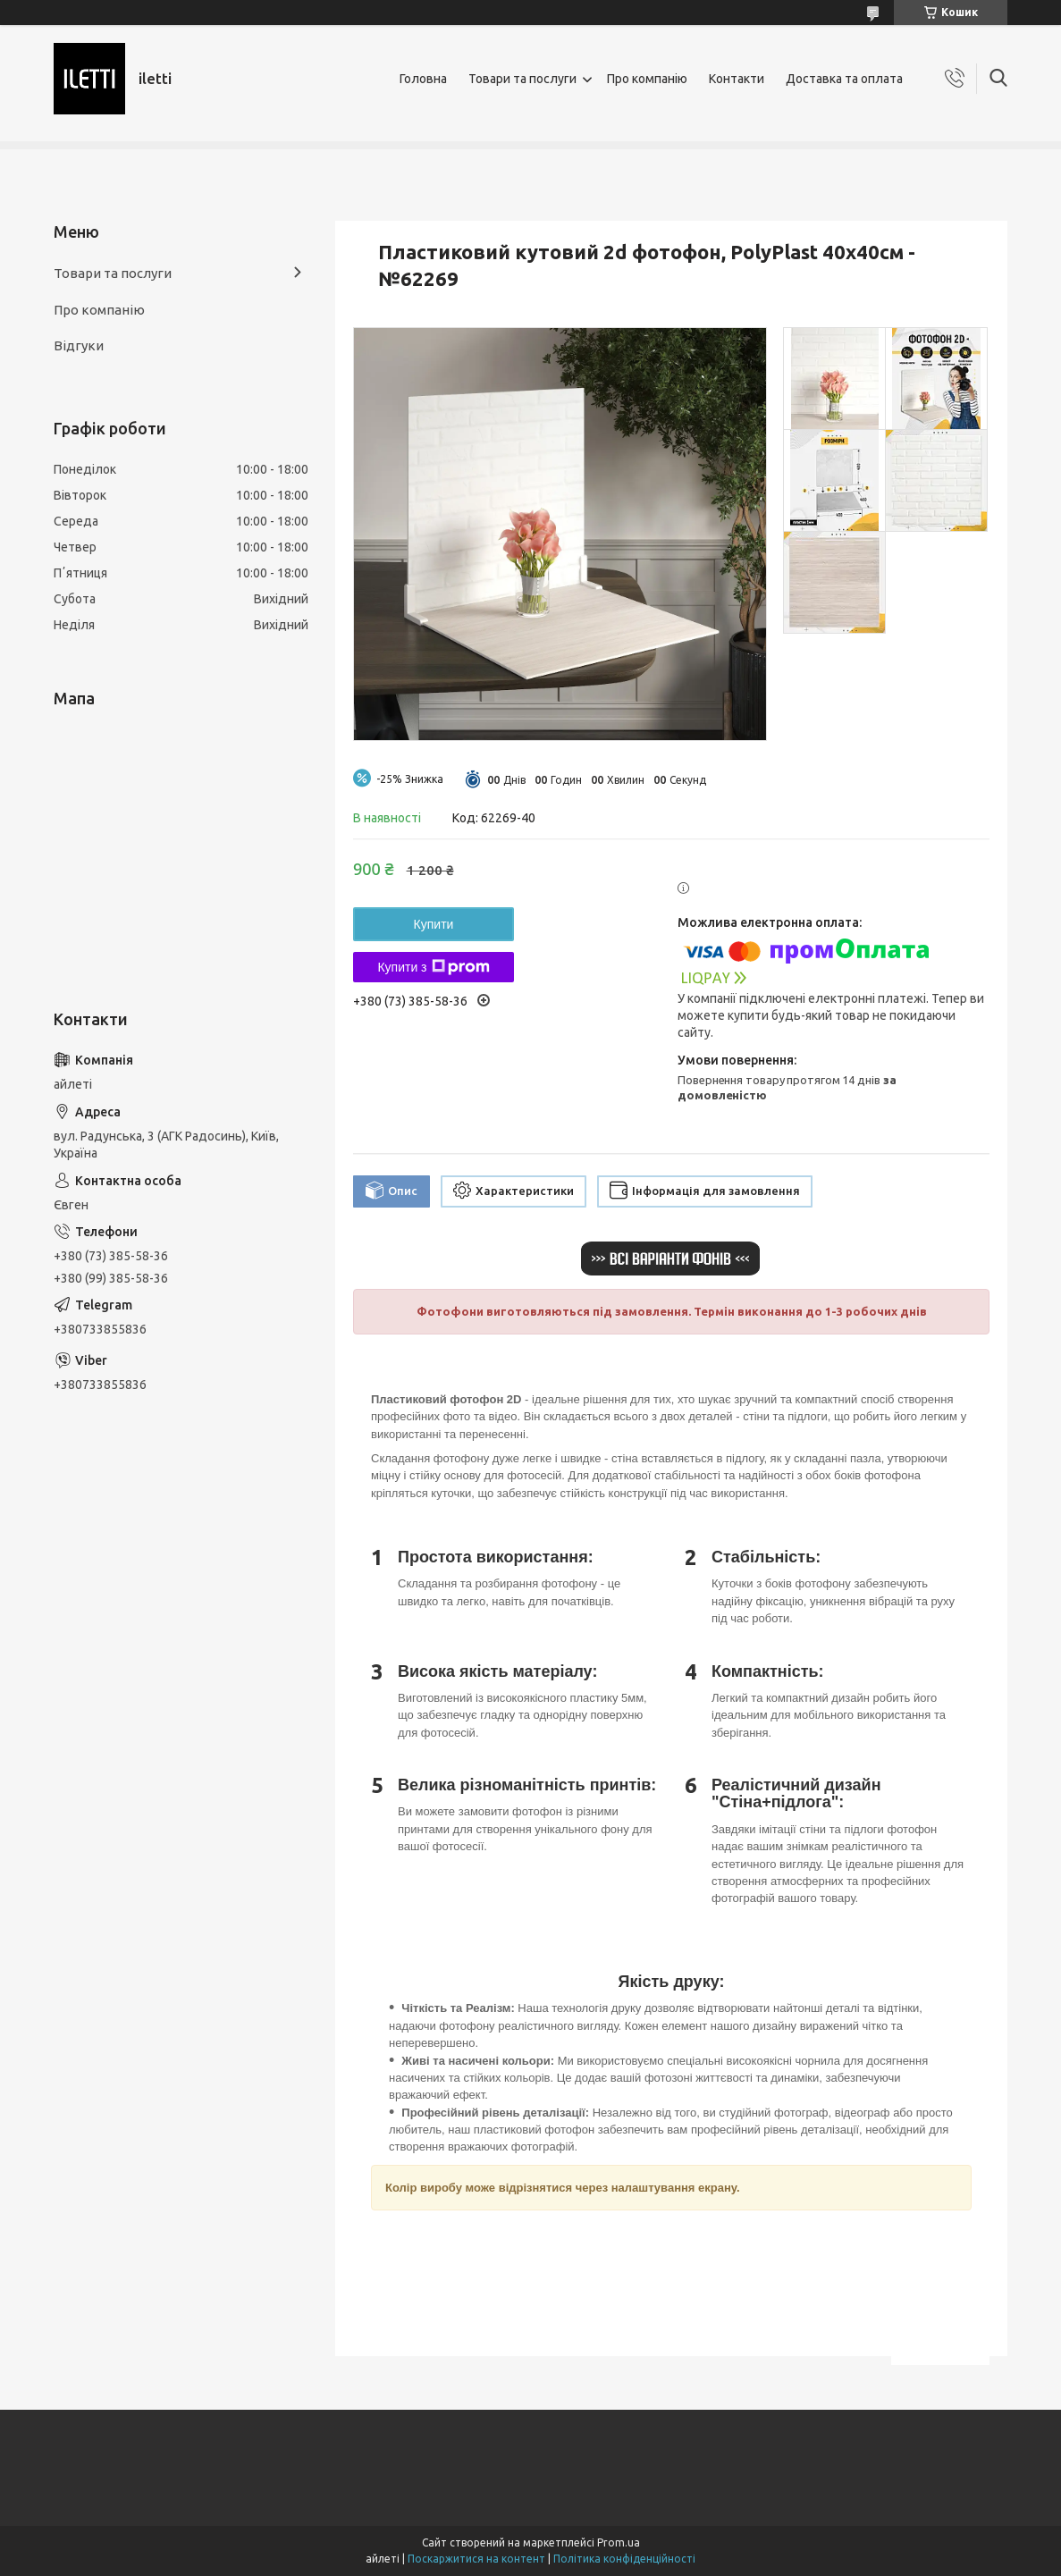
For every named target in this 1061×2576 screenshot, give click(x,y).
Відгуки (79, 345)
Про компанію (647, 79)
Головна (423, 79)
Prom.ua (618, 2542)
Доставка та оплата (844, 79)
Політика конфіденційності (624, 2558)
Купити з (433, 967)
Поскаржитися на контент (476, 2558)
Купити (434, 924)
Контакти (736, 79)
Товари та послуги (522, 79)
